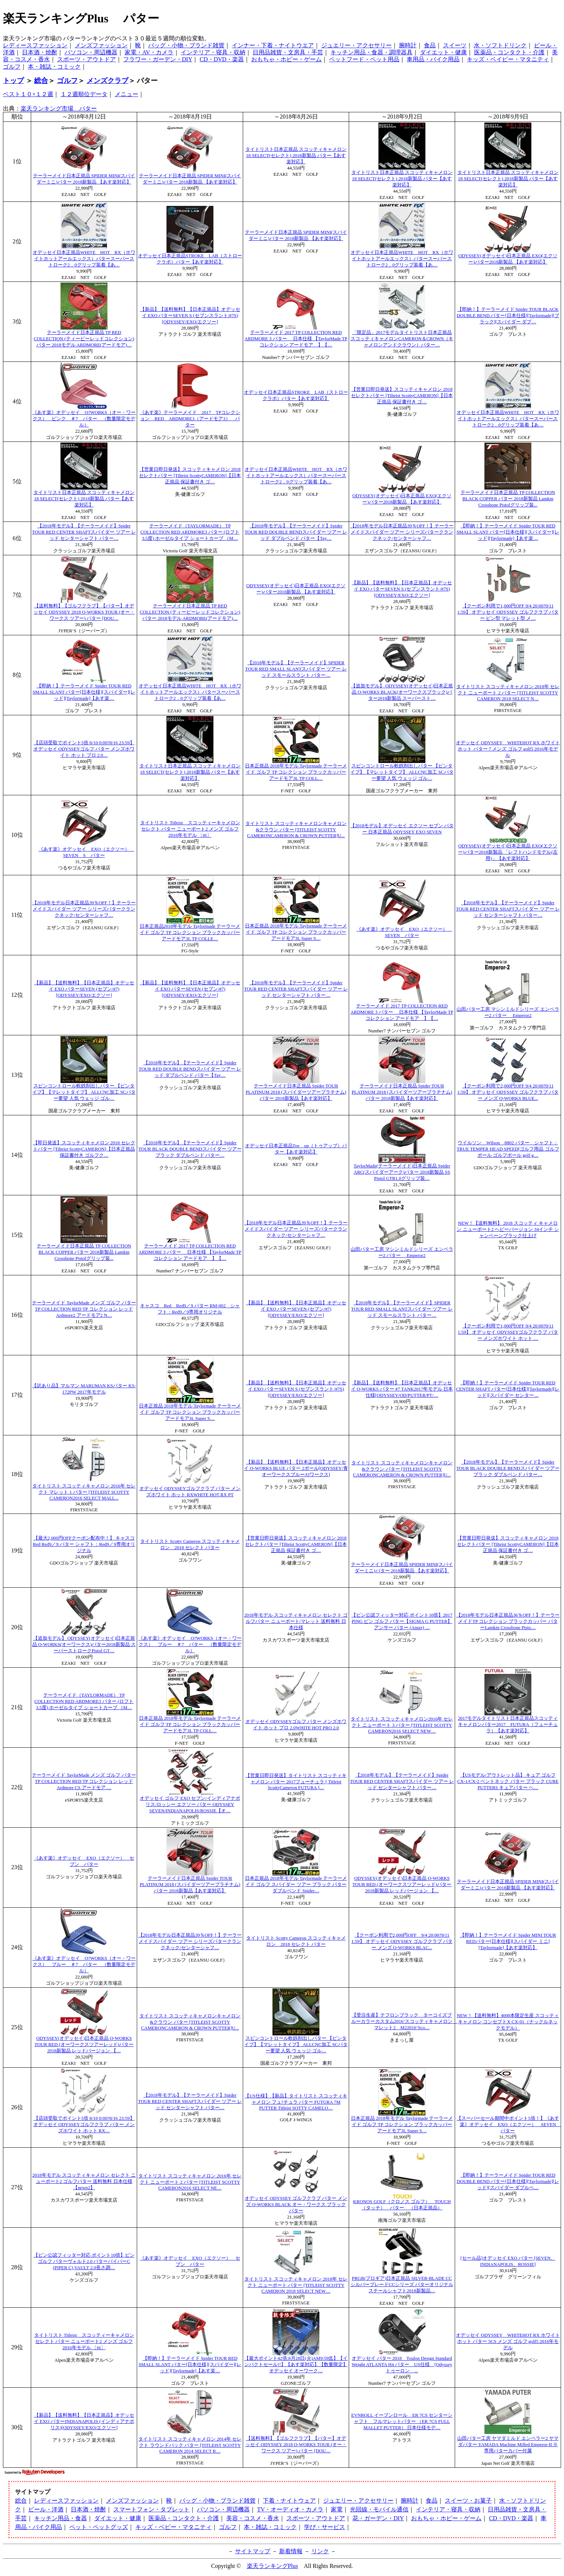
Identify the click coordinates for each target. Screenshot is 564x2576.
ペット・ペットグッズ (98, 2527)
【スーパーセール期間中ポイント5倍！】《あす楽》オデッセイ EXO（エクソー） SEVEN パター (509, 2124)
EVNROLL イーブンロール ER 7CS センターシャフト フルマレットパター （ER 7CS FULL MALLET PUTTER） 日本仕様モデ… (402, 2421)
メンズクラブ (107, 80)
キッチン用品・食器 (60, 2518)
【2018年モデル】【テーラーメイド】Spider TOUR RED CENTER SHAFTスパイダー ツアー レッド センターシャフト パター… (84, 532)
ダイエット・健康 (443, 52)
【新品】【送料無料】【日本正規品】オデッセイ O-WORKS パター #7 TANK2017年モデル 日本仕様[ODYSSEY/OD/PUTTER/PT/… (402, 1389)
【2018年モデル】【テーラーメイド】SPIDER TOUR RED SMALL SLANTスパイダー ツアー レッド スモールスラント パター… (296, 669)
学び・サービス (324, 2527)
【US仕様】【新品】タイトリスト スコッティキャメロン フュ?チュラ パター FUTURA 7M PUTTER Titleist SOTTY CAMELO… (296, 2102)
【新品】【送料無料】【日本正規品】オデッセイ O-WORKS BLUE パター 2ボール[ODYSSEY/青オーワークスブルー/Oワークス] (296, 1468)
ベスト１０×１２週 (28, 94)
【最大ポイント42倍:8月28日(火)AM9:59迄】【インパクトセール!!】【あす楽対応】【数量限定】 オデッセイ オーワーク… (296, 2364)
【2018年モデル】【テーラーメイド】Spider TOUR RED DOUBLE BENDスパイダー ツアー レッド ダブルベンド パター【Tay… (296, 532)
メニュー (126, 94)
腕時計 (408, 45)
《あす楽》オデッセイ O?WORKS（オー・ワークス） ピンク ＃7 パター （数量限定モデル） (84, 419)
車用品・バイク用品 (433, 59)
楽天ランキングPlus (272, 2566)
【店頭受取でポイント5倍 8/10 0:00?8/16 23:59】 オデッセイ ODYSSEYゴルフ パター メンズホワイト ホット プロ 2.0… (84, 749)
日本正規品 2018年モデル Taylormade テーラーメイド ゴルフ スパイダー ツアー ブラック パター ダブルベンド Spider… (296, 1884)
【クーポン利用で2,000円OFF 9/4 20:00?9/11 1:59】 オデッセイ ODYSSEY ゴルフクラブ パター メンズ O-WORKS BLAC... (402, 1941)
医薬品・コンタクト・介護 (509, 52)
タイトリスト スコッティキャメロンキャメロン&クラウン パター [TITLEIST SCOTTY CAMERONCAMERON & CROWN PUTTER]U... (296, 829)
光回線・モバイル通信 (379, 2509)
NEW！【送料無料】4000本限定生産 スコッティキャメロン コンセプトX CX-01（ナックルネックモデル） (508, 2022)
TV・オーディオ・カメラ (290, 2509)
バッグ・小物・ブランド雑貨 (186, 45)
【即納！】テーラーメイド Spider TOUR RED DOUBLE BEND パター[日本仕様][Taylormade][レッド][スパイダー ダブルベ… (508, 2181)
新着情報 (291, 2551)
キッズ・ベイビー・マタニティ (508, 59)
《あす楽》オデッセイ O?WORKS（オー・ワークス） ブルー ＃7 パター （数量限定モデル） (190, 1644)
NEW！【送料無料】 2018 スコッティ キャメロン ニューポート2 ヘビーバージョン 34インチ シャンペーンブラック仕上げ (508, 1229)
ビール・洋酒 (45, 2509)
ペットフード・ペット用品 (364, 59)
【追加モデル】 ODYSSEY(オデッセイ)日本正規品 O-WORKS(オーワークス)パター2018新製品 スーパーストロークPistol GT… (84, 1644)
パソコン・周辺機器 (91, 52)
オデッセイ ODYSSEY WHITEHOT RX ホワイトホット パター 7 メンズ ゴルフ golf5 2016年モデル (508, 749)
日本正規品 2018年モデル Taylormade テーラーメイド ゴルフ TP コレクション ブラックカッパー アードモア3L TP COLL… (296, 772)
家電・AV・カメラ (149, 52)
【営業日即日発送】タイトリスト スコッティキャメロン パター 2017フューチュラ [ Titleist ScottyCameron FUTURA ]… (296, 1781)
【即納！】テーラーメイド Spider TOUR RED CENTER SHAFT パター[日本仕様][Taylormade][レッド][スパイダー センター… (508, 1389)
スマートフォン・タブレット (151, 2509)
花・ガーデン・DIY (378, 2518)
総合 (41, 80)
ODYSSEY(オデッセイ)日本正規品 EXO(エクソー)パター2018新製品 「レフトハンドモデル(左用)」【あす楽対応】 (507, 852)
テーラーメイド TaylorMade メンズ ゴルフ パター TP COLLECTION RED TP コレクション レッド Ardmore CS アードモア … (84, 1781)
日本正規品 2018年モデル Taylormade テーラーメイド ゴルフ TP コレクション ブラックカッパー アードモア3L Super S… (296, 932)
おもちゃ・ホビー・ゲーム (286, 59)
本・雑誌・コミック (54, 66)
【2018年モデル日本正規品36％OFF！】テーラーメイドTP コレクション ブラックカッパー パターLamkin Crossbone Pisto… (508, 1621)
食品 (430, 45)
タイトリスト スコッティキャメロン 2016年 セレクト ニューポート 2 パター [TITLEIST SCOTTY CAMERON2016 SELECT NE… (190, 2182)
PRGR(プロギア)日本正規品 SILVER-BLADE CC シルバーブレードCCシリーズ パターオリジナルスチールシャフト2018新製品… (402, 2284)
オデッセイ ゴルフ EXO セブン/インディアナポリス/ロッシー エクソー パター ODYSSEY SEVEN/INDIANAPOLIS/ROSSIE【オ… (190, 1804)
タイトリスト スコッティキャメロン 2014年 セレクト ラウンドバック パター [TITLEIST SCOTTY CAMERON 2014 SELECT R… (190, 2445)
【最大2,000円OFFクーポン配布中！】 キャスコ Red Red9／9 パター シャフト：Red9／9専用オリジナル (84, 1544)
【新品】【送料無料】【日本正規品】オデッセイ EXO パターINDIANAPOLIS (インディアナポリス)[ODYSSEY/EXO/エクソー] (84, 2421)
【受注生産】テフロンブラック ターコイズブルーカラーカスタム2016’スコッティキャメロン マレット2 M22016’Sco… (404, 2021)
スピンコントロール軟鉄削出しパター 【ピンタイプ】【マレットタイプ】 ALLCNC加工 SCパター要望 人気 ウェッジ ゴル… (401, 772)
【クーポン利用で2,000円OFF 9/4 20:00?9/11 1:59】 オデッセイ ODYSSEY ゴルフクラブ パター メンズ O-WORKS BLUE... (507, 1092)
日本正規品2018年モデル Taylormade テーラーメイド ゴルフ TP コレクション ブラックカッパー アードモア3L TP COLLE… (190, 932)
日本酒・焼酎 (39, 52)
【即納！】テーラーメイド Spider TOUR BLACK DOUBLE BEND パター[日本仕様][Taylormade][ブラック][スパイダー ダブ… (508, 315)
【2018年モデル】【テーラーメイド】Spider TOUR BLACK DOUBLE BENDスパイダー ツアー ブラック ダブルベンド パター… (190, 1149)
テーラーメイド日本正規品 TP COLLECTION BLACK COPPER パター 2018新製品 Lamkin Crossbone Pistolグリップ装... (508, 499)
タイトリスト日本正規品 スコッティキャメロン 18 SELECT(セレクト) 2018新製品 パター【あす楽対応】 (296, 155)
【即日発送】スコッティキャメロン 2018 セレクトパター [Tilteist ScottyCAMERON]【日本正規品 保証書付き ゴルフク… (84, 1149)
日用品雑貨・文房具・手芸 (288, 52)
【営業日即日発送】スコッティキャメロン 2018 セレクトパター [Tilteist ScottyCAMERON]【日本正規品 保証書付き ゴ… (402, 395)
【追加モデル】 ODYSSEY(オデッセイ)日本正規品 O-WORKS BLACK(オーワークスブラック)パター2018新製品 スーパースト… (402, 692)
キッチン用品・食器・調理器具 (371, 52)
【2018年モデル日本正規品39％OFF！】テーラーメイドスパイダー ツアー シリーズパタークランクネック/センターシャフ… (402, 532)
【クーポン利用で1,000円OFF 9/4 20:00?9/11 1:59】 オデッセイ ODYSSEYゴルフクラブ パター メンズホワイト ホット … (508, 1332)
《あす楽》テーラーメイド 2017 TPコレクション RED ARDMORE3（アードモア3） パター (190, 419)
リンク (320, 2551)
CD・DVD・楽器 (221, 59)
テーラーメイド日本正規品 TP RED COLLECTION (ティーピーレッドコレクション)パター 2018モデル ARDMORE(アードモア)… (84, 339)
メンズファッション (101, 45)
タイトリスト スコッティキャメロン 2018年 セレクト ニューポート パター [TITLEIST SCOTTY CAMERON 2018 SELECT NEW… (296, 2285)
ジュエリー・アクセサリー (356, 45)
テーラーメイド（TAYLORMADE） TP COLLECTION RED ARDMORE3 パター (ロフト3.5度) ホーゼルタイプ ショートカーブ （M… (190, 532)
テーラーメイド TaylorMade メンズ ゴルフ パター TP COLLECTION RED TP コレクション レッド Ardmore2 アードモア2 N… (84, 1309)
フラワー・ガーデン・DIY (157, 59)
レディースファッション (35, 45)
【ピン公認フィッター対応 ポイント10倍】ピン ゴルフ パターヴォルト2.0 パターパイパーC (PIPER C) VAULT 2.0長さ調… (84, 2261)
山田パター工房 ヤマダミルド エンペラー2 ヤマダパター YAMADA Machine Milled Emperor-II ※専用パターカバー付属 (507, 2444)
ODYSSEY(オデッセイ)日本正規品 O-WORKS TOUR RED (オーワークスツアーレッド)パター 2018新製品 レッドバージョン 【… (401, 1884)
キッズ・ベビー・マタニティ (173, 2527)
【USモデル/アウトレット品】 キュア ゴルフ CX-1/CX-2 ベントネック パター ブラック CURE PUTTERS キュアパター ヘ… (507, 1781)
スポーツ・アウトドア (86, 59)
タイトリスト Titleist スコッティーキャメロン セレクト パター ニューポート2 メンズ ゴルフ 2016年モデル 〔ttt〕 (190, 829)
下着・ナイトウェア (289, 2500)
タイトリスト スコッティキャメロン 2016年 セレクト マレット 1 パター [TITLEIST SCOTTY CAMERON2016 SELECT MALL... (84, 1492)
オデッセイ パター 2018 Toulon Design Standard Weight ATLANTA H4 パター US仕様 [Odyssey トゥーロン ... (402, 2364)
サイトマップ (252, 2551)
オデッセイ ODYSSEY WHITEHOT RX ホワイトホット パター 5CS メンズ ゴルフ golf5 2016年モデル (508, 2341)
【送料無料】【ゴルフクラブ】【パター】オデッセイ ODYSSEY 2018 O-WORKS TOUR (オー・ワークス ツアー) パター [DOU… (84, 612)
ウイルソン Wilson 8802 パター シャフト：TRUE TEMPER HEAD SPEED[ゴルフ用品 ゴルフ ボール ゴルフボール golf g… (508, 1149)
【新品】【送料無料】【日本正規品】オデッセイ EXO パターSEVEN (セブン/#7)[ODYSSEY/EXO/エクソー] (84, 989)
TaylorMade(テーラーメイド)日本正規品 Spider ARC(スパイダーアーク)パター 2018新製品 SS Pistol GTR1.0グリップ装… (402, 1172)
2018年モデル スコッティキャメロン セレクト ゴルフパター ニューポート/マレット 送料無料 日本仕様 (296, 1621)
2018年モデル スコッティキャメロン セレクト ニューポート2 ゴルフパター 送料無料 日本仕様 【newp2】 (84, 2181)
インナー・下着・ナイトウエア (273, 45)
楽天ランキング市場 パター (59, 108)
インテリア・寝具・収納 (213, 52)
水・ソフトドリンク (500, 45)
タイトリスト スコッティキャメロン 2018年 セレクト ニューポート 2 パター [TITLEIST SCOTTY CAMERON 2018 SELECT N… (508, 692)
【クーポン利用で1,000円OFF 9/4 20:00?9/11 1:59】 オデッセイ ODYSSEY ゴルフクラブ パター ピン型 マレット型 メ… (507, 612)
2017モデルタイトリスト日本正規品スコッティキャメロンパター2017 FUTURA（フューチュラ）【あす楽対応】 (508, 1724)
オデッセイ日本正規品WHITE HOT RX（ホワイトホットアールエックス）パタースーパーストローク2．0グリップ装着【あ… (84, 259)
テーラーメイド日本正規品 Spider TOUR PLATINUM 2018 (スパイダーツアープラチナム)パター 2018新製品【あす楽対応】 (296, 1092)
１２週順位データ (84, 94)
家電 (337, 2509)
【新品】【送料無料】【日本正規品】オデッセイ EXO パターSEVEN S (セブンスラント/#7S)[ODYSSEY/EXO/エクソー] (190, 315)
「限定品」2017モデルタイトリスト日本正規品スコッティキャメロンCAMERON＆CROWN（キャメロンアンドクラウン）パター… (402, 339)
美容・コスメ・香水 (252, 2518)
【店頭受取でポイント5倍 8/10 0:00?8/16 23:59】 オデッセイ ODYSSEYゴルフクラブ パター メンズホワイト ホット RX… (84, 2124)
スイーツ (454, 45)
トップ (13, 80)
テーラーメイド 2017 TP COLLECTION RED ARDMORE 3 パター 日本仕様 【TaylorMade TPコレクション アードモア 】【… (296, 339)
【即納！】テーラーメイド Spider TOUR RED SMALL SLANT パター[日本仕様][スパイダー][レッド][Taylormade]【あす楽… (508, 532)
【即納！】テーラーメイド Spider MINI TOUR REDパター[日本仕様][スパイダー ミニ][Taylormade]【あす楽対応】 (508, 1941)
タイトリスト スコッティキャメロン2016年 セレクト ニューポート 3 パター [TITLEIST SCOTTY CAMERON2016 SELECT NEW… (402, 1725)
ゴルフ (12, 66)
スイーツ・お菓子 (468, 2500)
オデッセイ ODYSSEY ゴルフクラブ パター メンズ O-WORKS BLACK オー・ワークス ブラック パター (296, 2204)
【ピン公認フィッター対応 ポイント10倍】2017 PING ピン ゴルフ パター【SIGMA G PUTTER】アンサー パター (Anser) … (402, 1621)
